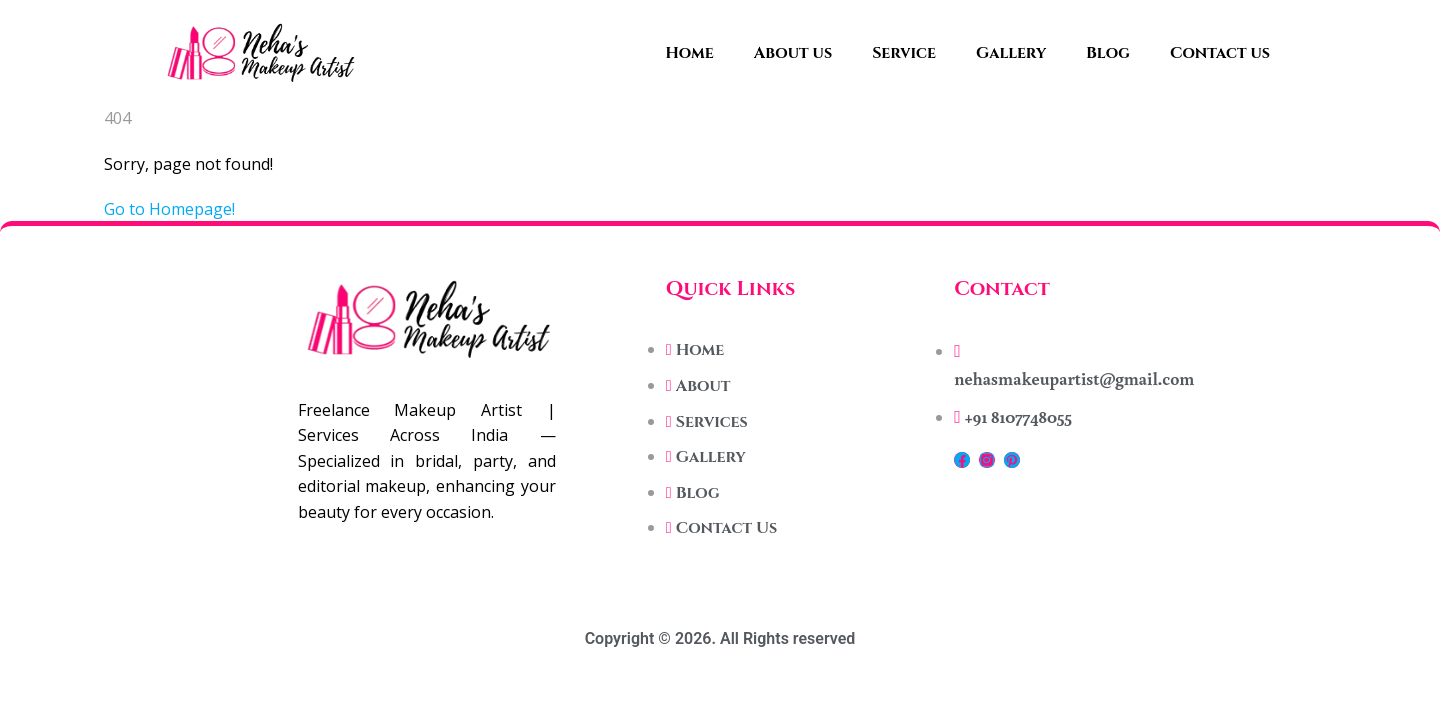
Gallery (1011, 53)
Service (904, 53)
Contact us (1220, 53)
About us (793, 53)
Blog (1108, 53)
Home (689, 53)
